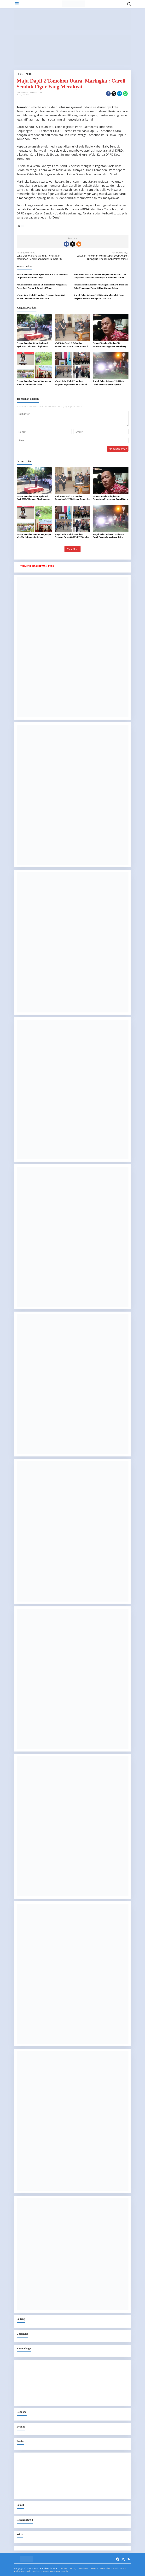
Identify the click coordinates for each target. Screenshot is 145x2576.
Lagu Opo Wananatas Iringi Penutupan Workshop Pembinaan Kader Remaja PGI (43, 255)
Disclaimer (83, 2568)
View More (72, 549)
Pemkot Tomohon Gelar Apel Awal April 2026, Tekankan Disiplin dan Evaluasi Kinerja (42, 276)
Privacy (73, 2568)
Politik (19, 95)
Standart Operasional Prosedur (55, 2571)
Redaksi (64, 2568)
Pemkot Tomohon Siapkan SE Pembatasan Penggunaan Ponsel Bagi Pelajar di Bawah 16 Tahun (42, 286)
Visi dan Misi (118, 2568)
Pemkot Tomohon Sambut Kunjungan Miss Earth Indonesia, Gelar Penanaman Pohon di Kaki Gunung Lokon (101, 286)
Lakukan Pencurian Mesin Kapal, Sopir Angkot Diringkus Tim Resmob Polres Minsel (101, 255)
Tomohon (25, 95)
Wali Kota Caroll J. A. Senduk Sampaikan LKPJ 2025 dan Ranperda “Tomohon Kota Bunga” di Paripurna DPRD (100, 276)
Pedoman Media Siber (100, 2568)
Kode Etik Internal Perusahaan (27, 2571)
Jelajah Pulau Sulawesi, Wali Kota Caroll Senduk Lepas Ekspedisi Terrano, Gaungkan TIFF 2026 (99, 297)
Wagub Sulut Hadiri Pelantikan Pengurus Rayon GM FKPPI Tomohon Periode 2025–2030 (41, 297)
